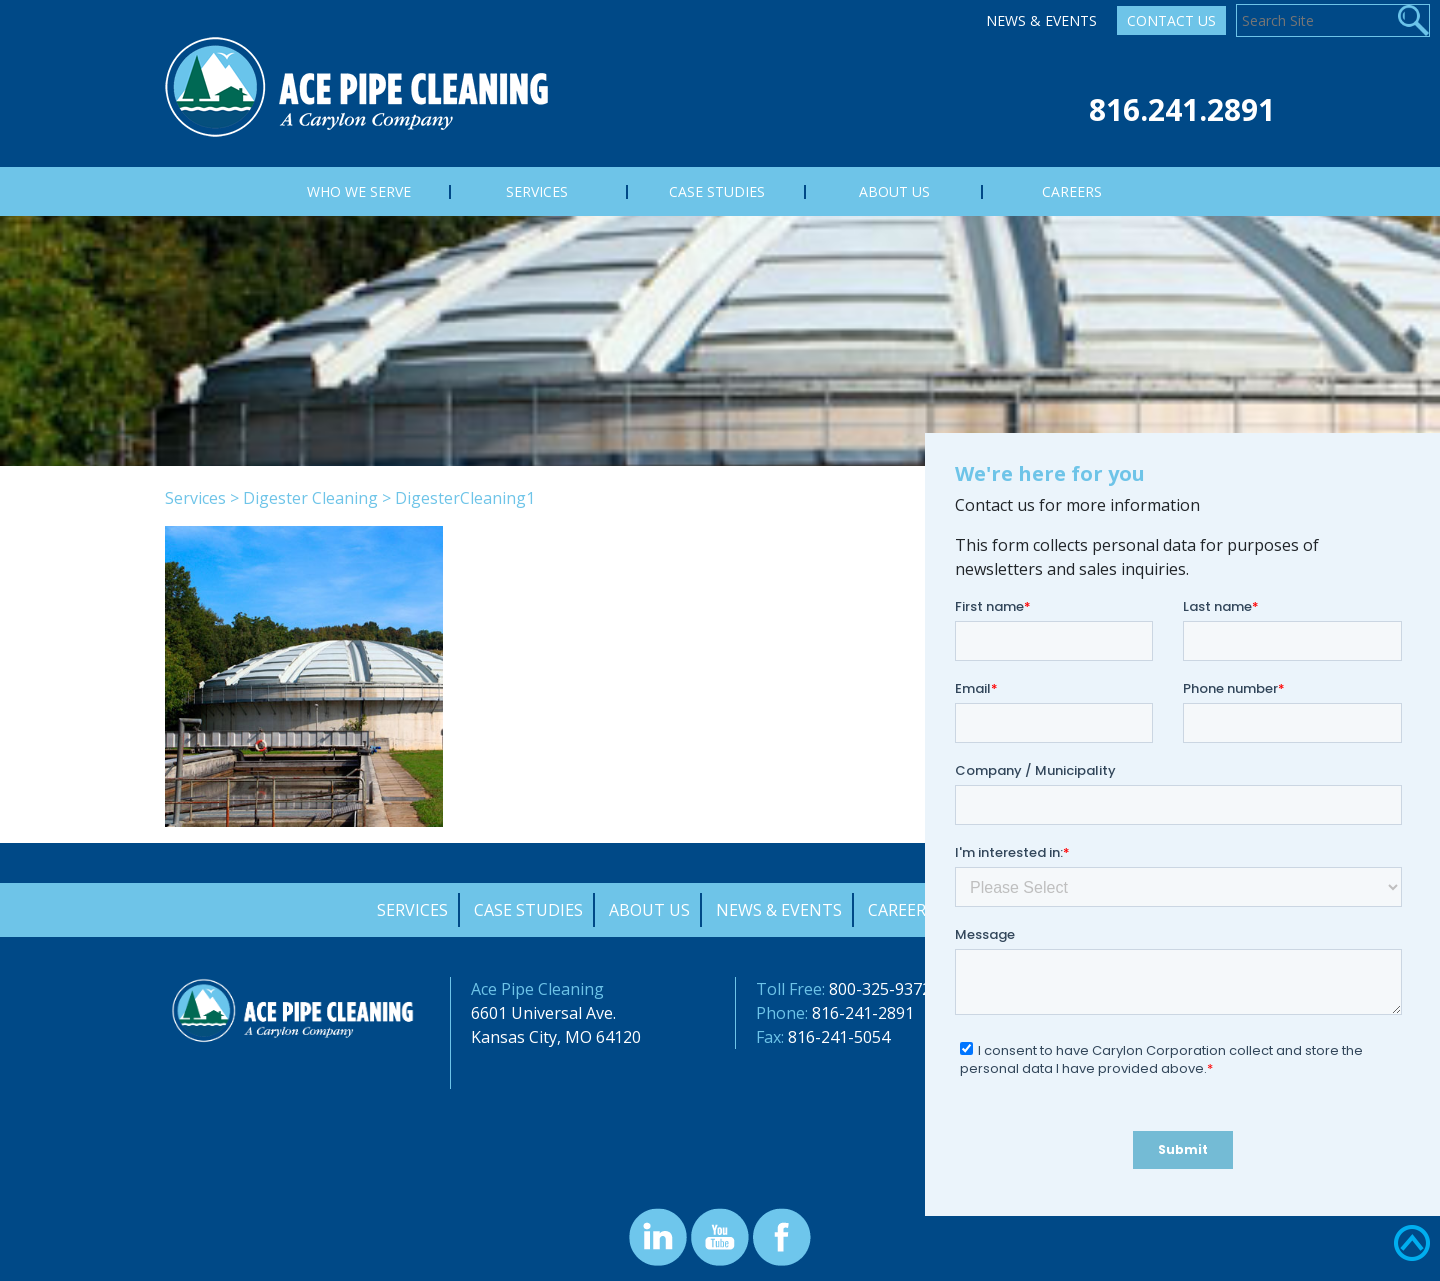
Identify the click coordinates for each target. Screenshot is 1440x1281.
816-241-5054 (839, 1037)
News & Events (1041, 20)
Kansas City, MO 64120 (556, 1037)
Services (195, 498)
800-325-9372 (880, 989)
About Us (649, 910)
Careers (901, 910)
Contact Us (1171, 20)
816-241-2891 (863, 1013)
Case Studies (528, 910)
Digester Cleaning (310, 498)
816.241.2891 (1182, 109)
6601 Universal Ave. (543, 1013)
